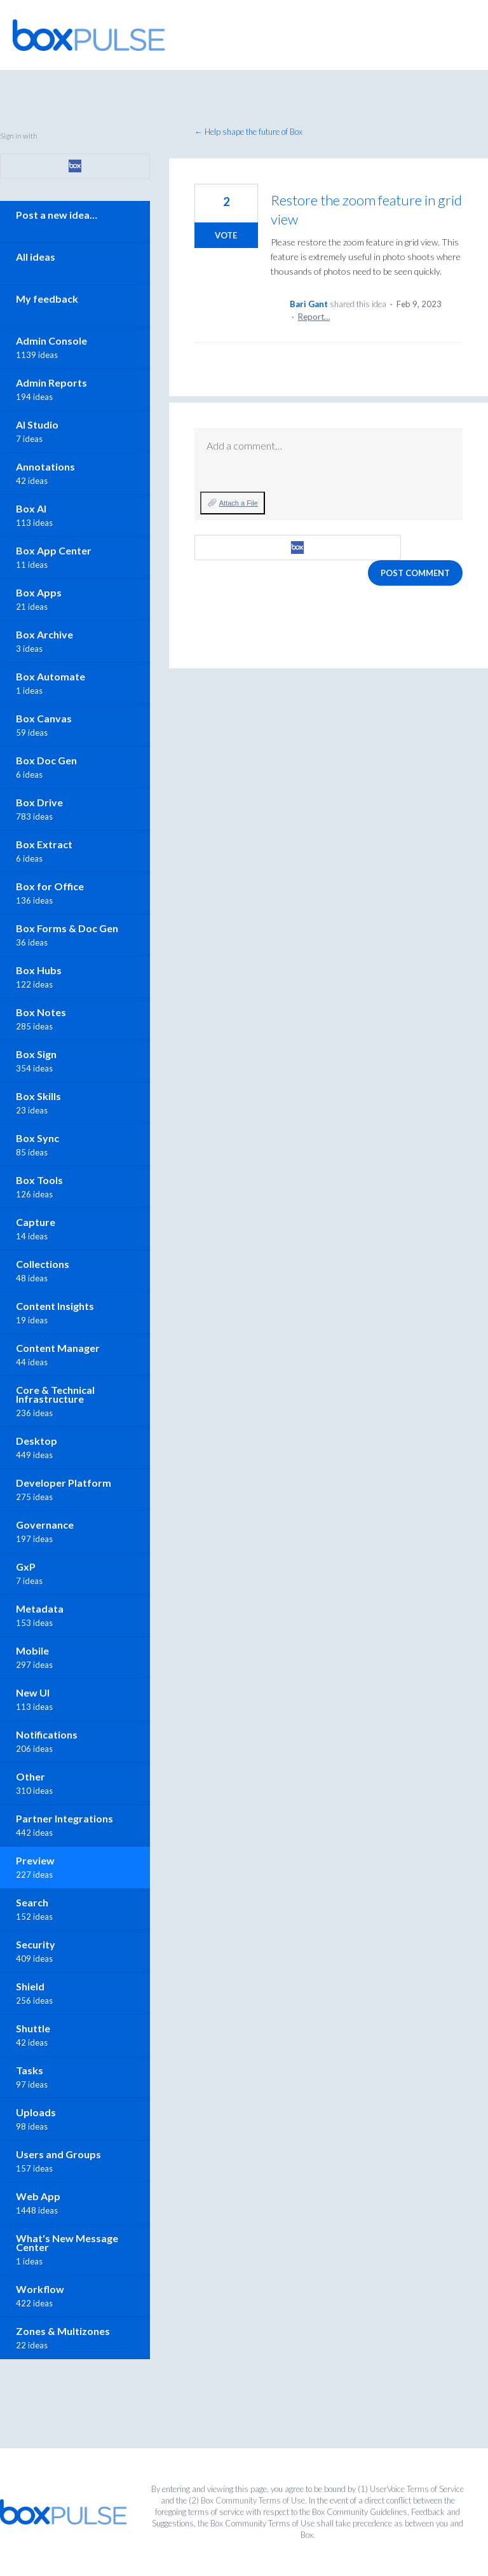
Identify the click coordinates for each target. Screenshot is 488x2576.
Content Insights (55, 1306)
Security (35, 1944)
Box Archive (44, 634)
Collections (42, 1264)
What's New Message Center (67, 2242)
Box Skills (38, 1096)
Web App (38, 2196)
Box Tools (39, 1180)
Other (30, 1776)
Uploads (36, 2112)
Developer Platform (63, 1483)
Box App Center (54, 550)
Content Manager (58, 1348)
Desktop (36, 1441)
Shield (30, 1986)
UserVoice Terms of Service (417, 2489)
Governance (45, 1525)
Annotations (45, 466)
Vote (226, 235)
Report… (314, 317)
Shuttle (33, 2028)
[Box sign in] (297, 547)
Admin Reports (51, 382)
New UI (33, 1692)
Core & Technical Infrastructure (55, 1394)
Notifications (47, 1734)
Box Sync (37, 1138)
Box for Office (50, 886)
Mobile (32, 1650)
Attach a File (238, 503)
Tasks (29, 2070)
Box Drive (39, 802)
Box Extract (44, 844)
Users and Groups (58, 2154)
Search (32, 1902)
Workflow (40, 2289)
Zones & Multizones (63, 2331)
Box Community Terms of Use (253, 2500)
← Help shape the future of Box (248, 132)
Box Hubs (39, 970)
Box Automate (50, 676)
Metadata (40, 1608)
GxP (26, 1566)
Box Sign (36, 1054)
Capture (35, 1222)
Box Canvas (44, 718)
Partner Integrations (64, 1818)
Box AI (31, 508)
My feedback (47, 299)
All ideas (35, 257)
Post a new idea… (56, 215)
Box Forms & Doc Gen (67, 928)
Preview (35, 1860)
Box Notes (41, 1012)
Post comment (415, 573)
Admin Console (51, 340)
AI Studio (37, 424)
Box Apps (39, 592)
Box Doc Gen (46, 760)
